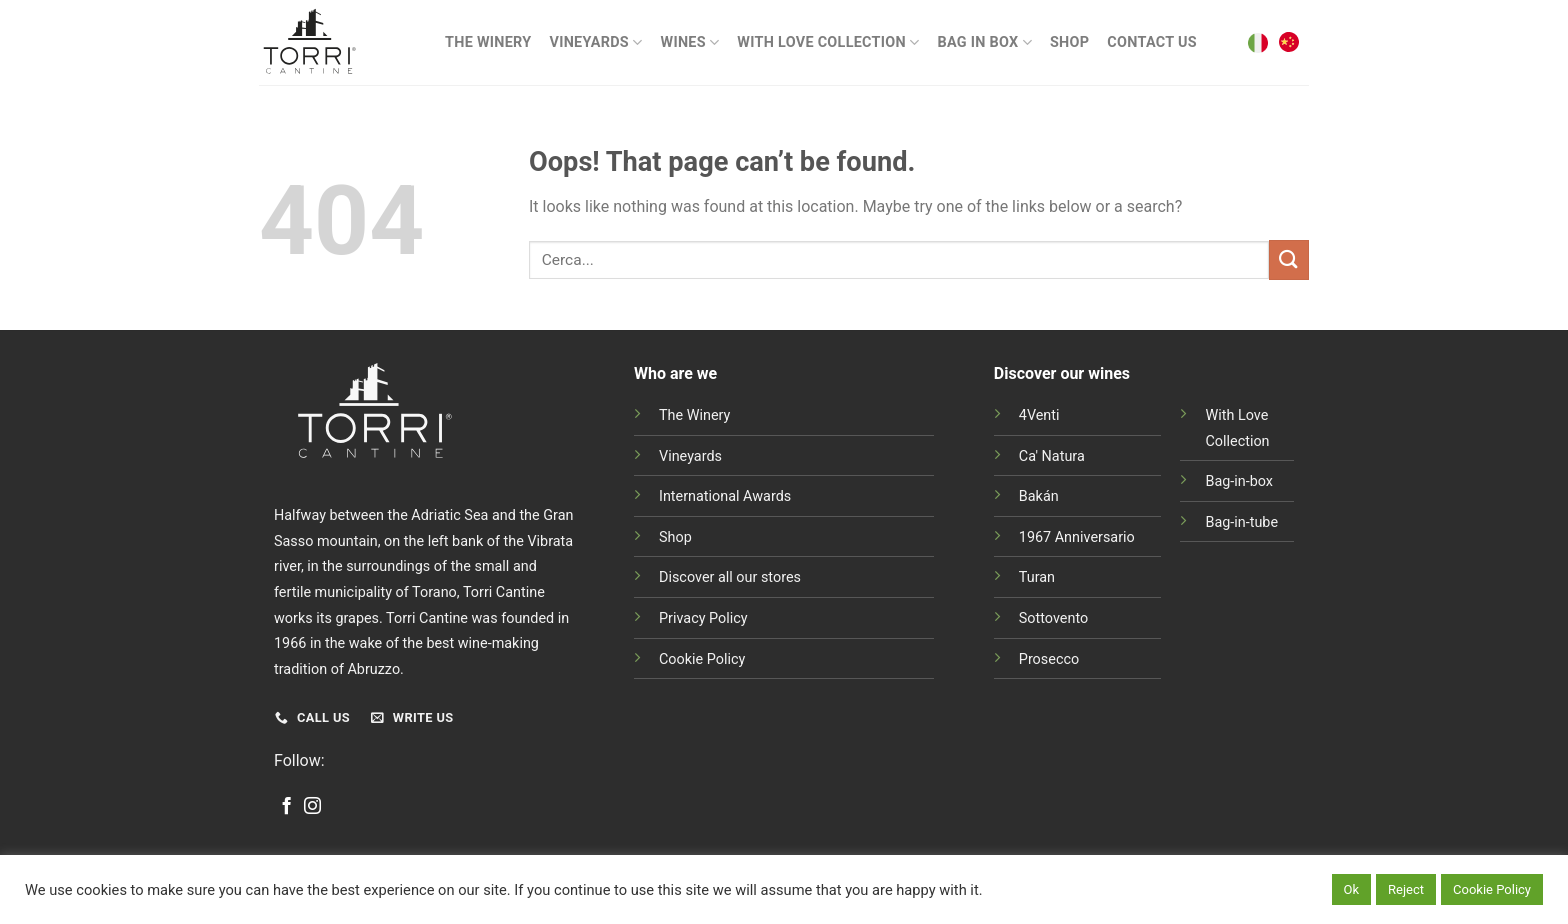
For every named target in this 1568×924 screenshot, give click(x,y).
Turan (1037, 577)
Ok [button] (1352, 889)
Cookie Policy (702, 659)
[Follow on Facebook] (286, 807)
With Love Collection (828, 42)
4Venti (1039, 415)
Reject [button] (1406, 889)
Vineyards (595, 42)
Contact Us (1152, 42)
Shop (1069, 42)
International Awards (725, 496)
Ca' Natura (1052, 456)
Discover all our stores (730, 577)
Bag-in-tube (1241, 522)
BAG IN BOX (984, 42)
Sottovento (1053, 618)
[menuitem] (1258, 43)
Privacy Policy (703, 618)
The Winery (488, 42)
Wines (690, 42)
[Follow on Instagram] (312, 807)
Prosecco (1049, 659)
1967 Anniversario (1077, 537)
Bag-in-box (1239, 481)
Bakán (1039, 496)
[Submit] (1289, 259)
